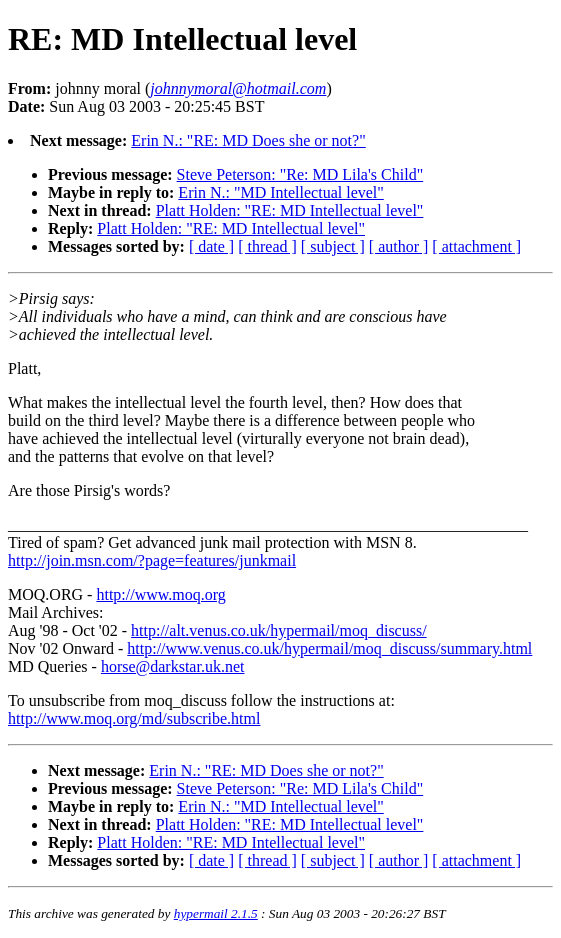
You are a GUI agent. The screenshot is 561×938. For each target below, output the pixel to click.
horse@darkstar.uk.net (173, 666)
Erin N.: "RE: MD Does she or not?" (248, 140)
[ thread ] (267, 246)
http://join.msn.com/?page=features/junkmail (152, 560)
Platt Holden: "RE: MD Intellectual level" (290, 210)
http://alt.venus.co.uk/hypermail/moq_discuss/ (279, 630)
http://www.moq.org (160, 594)
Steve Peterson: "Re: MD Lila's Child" (300, 174)
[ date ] (211, 246)
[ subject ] (333, 246)
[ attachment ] (476, 246)
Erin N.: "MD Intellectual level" (280, 192)
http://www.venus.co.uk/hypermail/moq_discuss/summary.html (329, 648)
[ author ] (399, 246)
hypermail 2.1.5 (216, 913)
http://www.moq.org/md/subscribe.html (134, 718)
